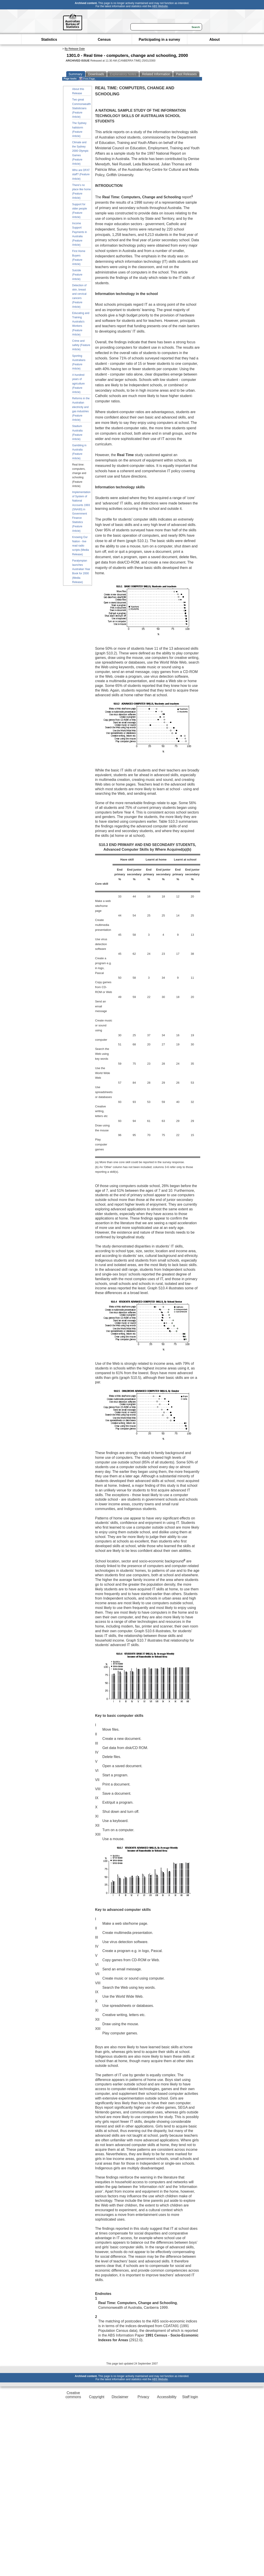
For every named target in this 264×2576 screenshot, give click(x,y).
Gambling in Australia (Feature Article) (79, 452)
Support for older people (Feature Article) (79, 211)
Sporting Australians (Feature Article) (78, 362)
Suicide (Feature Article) (77, 274)
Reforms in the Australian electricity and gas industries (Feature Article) (81, 409)
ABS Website (160, 6)
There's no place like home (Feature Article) (81, 192)
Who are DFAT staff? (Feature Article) (81, 174)
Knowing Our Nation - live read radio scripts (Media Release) (80, 546)
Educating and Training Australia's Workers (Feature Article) (80, 324)
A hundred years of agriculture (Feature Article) (78, 383)
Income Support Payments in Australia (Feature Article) (79, 234)
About (214, 39)
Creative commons (73, 2395)
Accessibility (167, 2397)
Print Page (87, 78)
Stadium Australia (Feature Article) (77, 433)
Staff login (190, 2397)
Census (104, 39)
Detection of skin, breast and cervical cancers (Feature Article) (79, 296)
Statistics (49, 39)
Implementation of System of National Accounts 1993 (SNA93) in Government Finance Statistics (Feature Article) (81, 511)
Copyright (96, 2397)
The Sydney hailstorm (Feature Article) (79, 130)
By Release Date (75, 48)
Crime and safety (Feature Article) (81, 345)
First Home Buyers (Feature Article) (78, 258)
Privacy (143, 2397)
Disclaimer (120, 2397)
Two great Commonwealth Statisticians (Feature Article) (81, 108)
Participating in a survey (159, 39)
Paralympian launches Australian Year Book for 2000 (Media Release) (81, 571)
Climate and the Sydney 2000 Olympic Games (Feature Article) (80, 153)
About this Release (78, 91)
